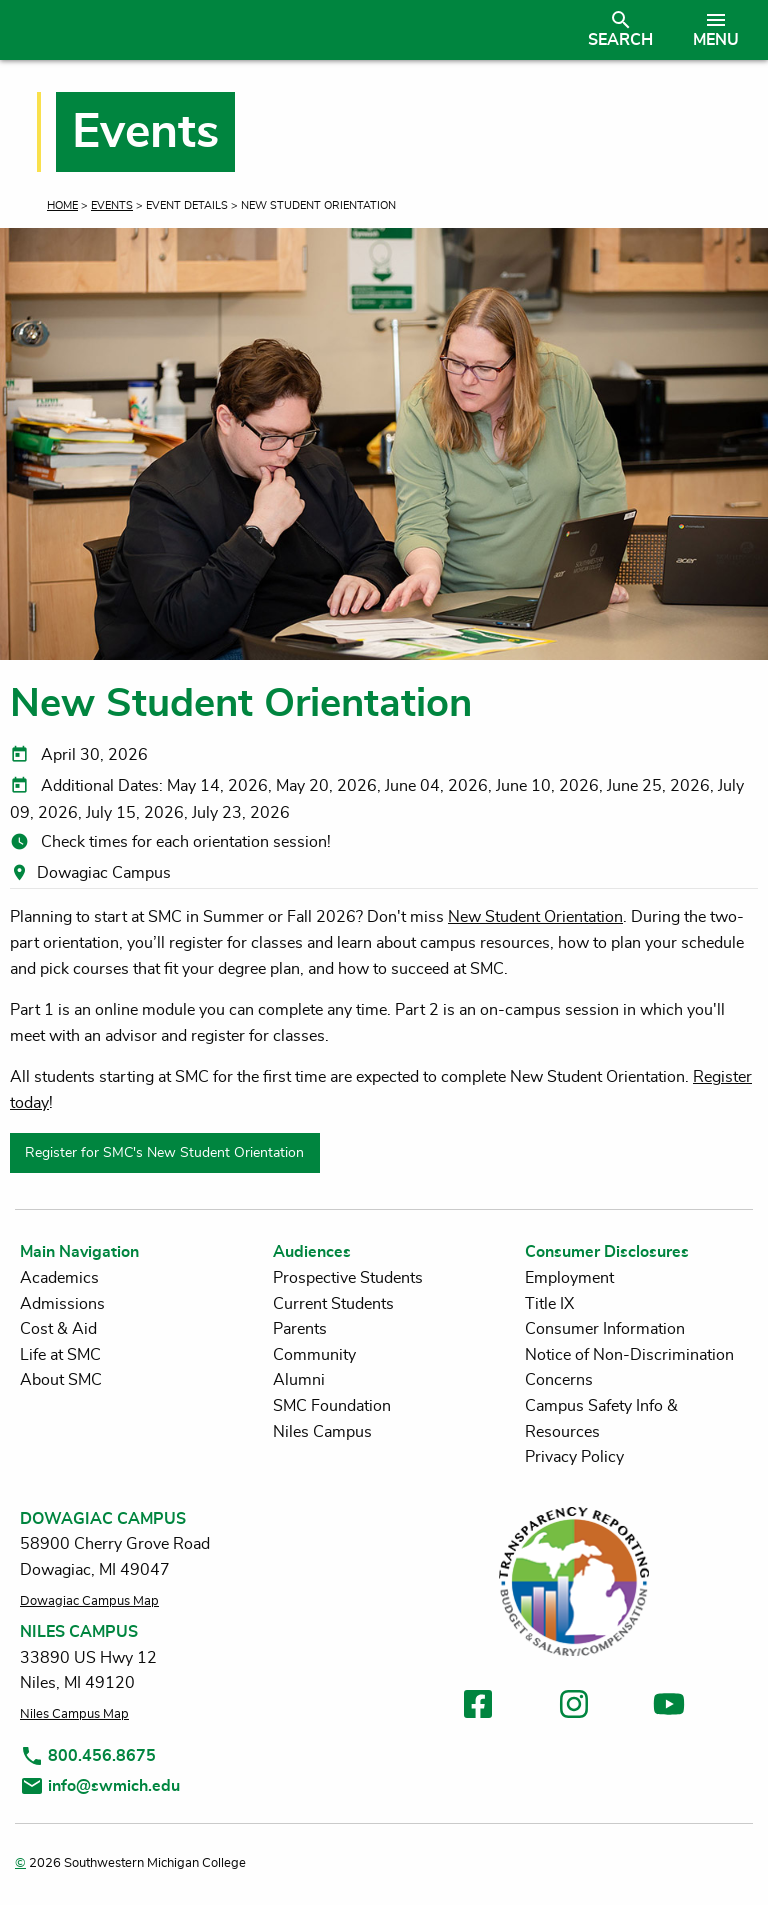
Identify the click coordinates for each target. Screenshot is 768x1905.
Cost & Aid (58, 1329)
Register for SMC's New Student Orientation (164, 1152)
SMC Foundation (332, 1406)
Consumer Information (605, 1329)
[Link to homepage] (293, 30)
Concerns (559, 1380)
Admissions (62, 1304)
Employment (569, 1278)
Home (62, 205)
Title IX (549, 1304)
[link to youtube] (669, 1707)
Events (112, 205)
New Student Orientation (535, 917)
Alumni (299, 1380)
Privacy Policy (574, 1457)
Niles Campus (322, 1432)
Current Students (333, 1304)
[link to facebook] (478, 1707)
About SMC (61, 1380)
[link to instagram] (574, 1707)
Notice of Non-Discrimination (629, 1355)
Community (314, 1355)
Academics (59, 1278)
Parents (300, 1329)
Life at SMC (60, 1355)
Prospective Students (348, 1278)
